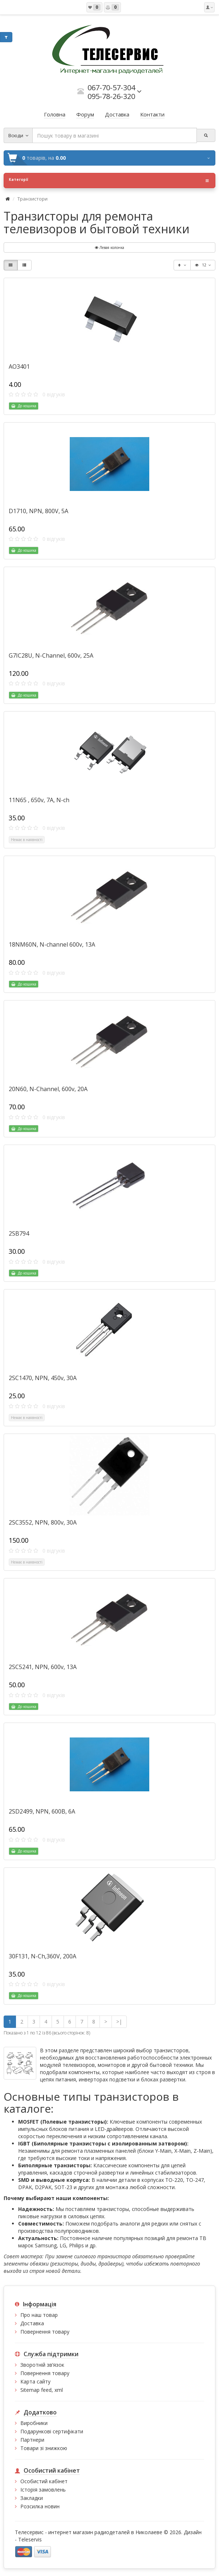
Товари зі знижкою (43, 2448)
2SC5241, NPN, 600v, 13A (43, 1667)
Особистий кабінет (44, 2481)
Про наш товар (39, 2314)
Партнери (32, 2439)
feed (46, 2389)
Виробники (34, 2423)
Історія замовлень (43, 2489)
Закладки (31, 2497)
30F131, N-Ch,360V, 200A (42, 1956)
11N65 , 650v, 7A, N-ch (39, 800)
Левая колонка (109, 247)
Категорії (109, 180)
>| (119, 2021)
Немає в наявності (26, 839)
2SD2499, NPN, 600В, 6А (42, 1811)
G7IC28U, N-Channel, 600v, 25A (51, 655)
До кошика (23, 405)
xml (58, 2389)
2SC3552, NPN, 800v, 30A (43, 1522)
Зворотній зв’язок (42, 2364)
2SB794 (19, 1233)
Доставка (32, 2323)
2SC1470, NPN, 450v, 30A (43, 1378)
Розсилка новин (40, 2506)
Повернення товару (44, 2331)
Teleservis (30, 2539)
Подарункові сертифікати (51, 2431)
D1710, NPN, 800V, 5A (38, 511)
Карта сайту (35, 2381)
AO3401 (19, 366)
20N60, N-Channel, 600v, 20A (48, 1089)
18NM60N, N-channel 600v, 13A (52, 944)
